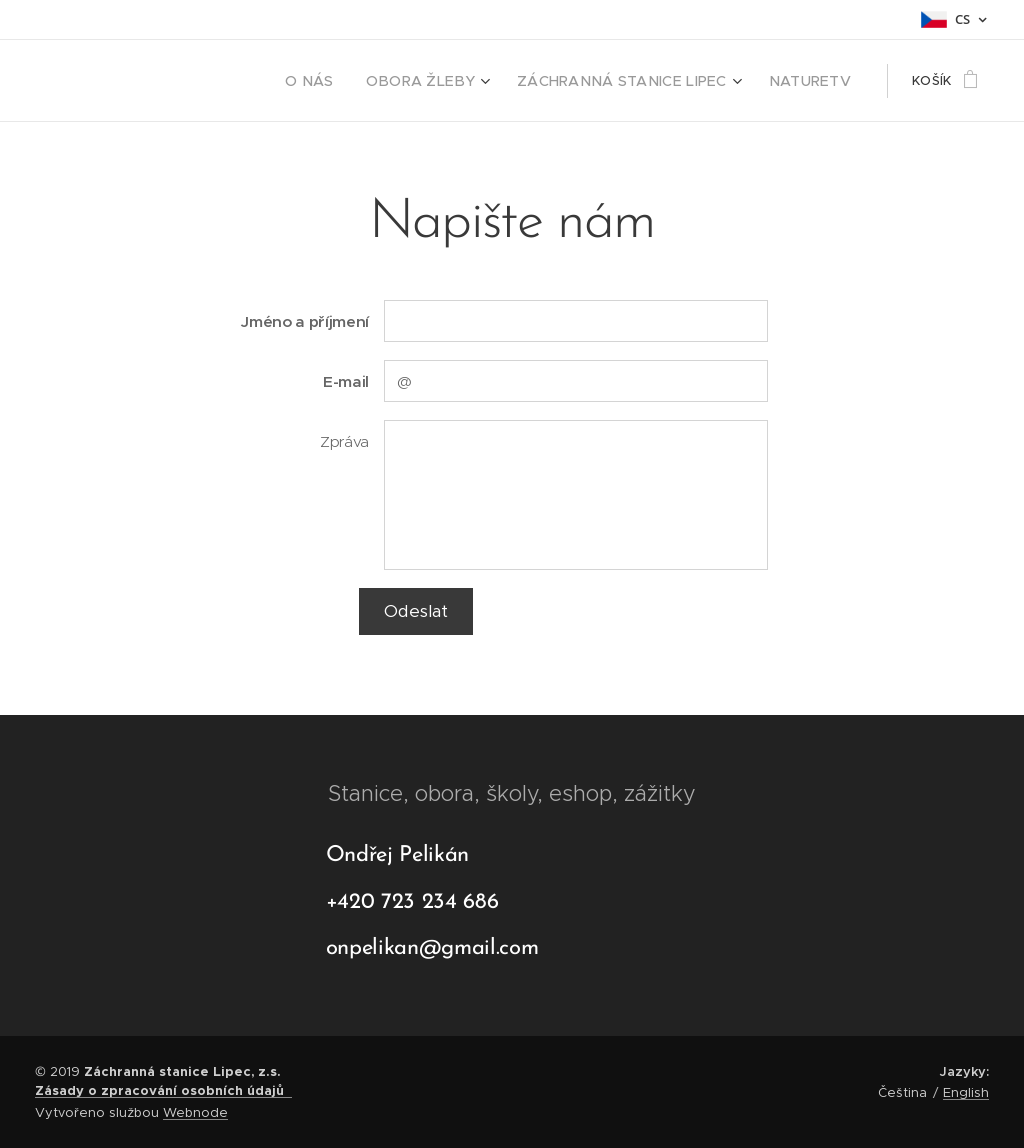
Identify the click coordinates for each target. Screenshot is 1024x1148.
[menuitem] (354, 81)
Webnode (195, 1112)
